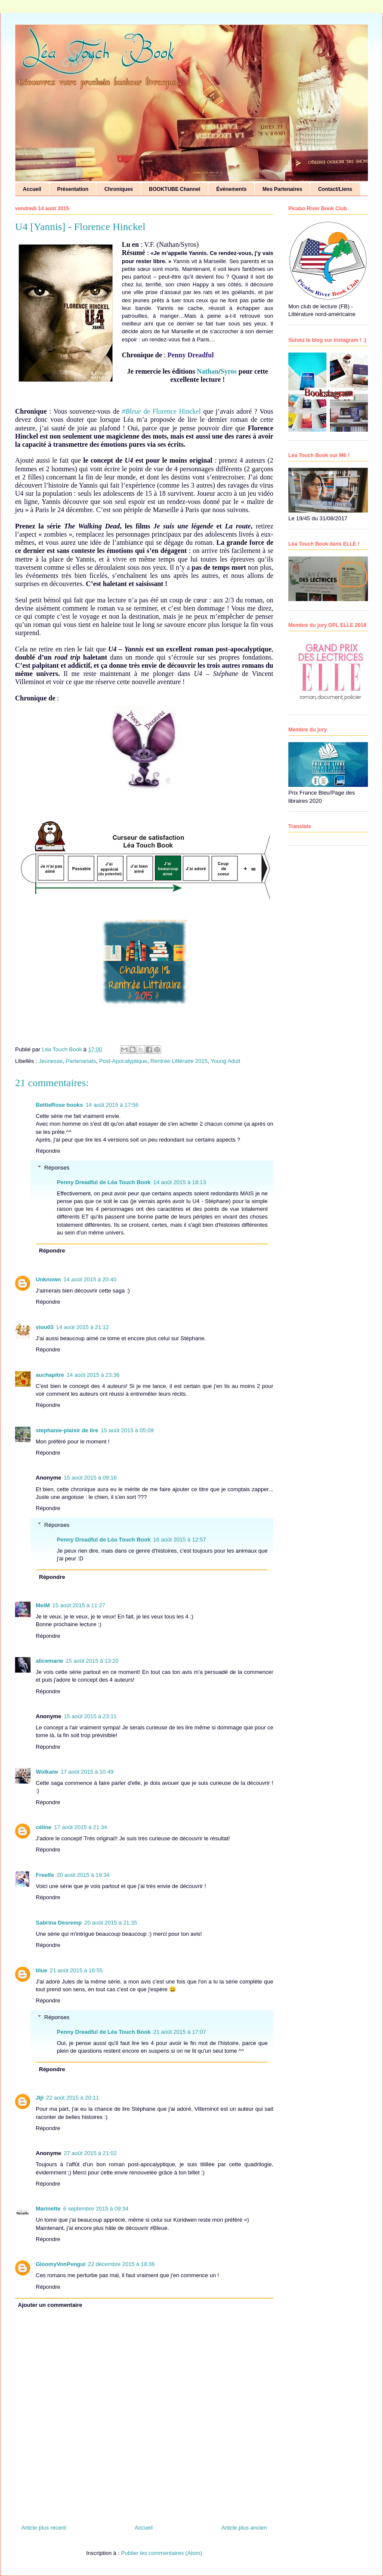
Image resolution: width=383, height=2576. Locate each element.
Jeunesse (51, 1061)
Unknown (48, 1279)
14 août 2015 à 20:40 (90, 1279)
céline (44, 1827)
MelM (43, 1605)
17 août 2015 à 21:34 (80, 1827)
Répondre (48, 1151)
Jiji (39, 2097)
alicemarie (49, 1661)
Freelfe (45, 1875)
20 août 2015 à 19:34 (83, 1875)
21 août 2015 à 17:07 (179, 2032)
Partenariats (81, 1061)
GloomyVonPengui (60, 2264)
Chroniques (118, 189)
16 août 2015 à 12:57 (179, 1539)
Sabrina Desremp (59, 1922)
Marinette (48, 2208)
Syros (229, 371)
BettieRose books (59, 1105)
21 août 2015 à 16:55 (76, 1970)
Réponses (57, 1167)
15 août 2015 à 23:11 (90, 1716)
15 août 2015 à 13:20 (92, 1661)
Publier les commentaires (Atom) (161, 2553)
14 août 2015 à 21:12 (82, 1327)
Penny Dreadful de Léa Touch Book (104, 1182)
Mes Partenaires (282, 189)
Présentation (73, 189)
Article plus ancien (244, 2527)
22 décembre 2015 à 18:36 (121, 2264)
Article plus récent (44, 2527)
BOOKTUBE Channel (174, 189)
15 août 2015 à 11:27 (79, 1605)
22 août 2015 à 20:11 (72, 2097)
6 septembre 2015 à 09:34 (96, 2208)
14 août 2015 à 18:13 (179, 1182)
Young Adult (225, 1061)
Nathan (208, 371)
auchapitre (50, 1375)
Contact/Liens (335, 189)
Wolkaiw (47, 1772)
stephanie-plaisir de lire (67, 1430)
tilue (41, 1970)
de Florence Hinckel (162, 411)
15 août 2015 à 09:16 (90, 1477)
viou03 (44, 1327)
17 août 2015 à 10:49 (87, 1772)
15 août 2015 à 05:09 (127, 1430)
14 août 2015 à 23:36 (93, 1375)
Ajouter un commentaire (50, 2305)
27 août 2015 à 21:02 (90, 2153)
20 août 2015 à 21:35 (110, 1922)
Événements (231, 189)
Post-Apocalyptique (123, 1061)
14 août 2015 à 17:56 (112, 1105)
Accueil (32, 189)
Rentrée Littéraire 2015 (178, 1061)
